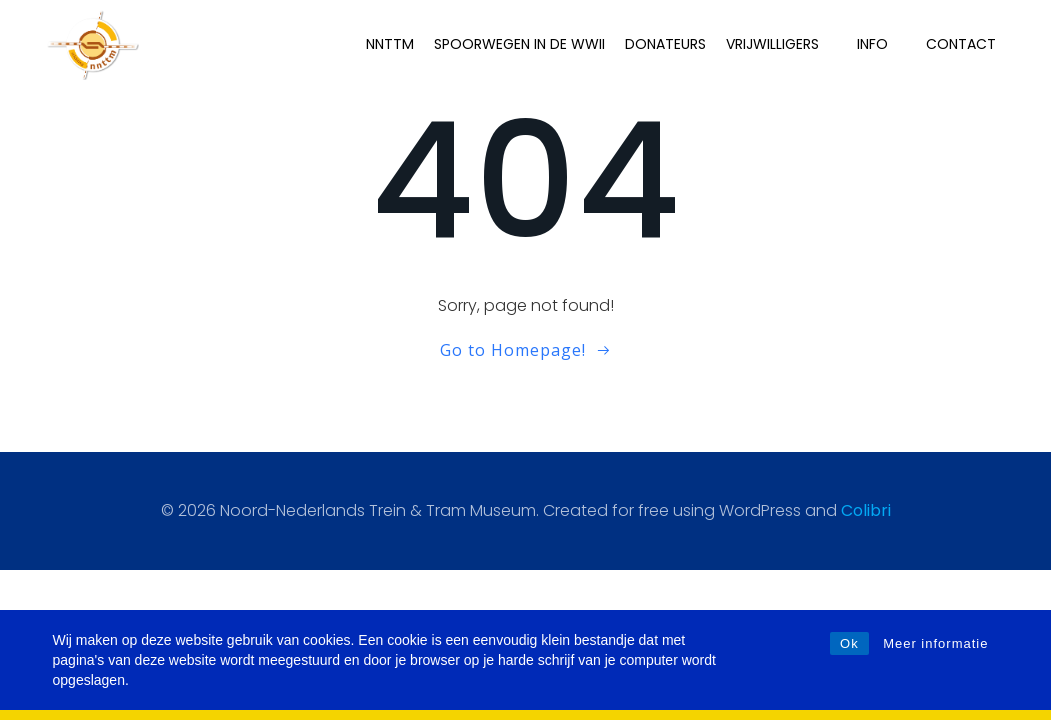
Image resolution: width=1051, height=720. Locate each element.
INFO (881, 44)
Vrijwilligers (781, 44)
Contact (961, 44)
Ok (849, 643)
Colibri (866, 510)
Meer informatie (935, 643)
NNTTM (390, 44)
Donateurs (665, 44)
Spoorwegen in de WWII (519, 44)
